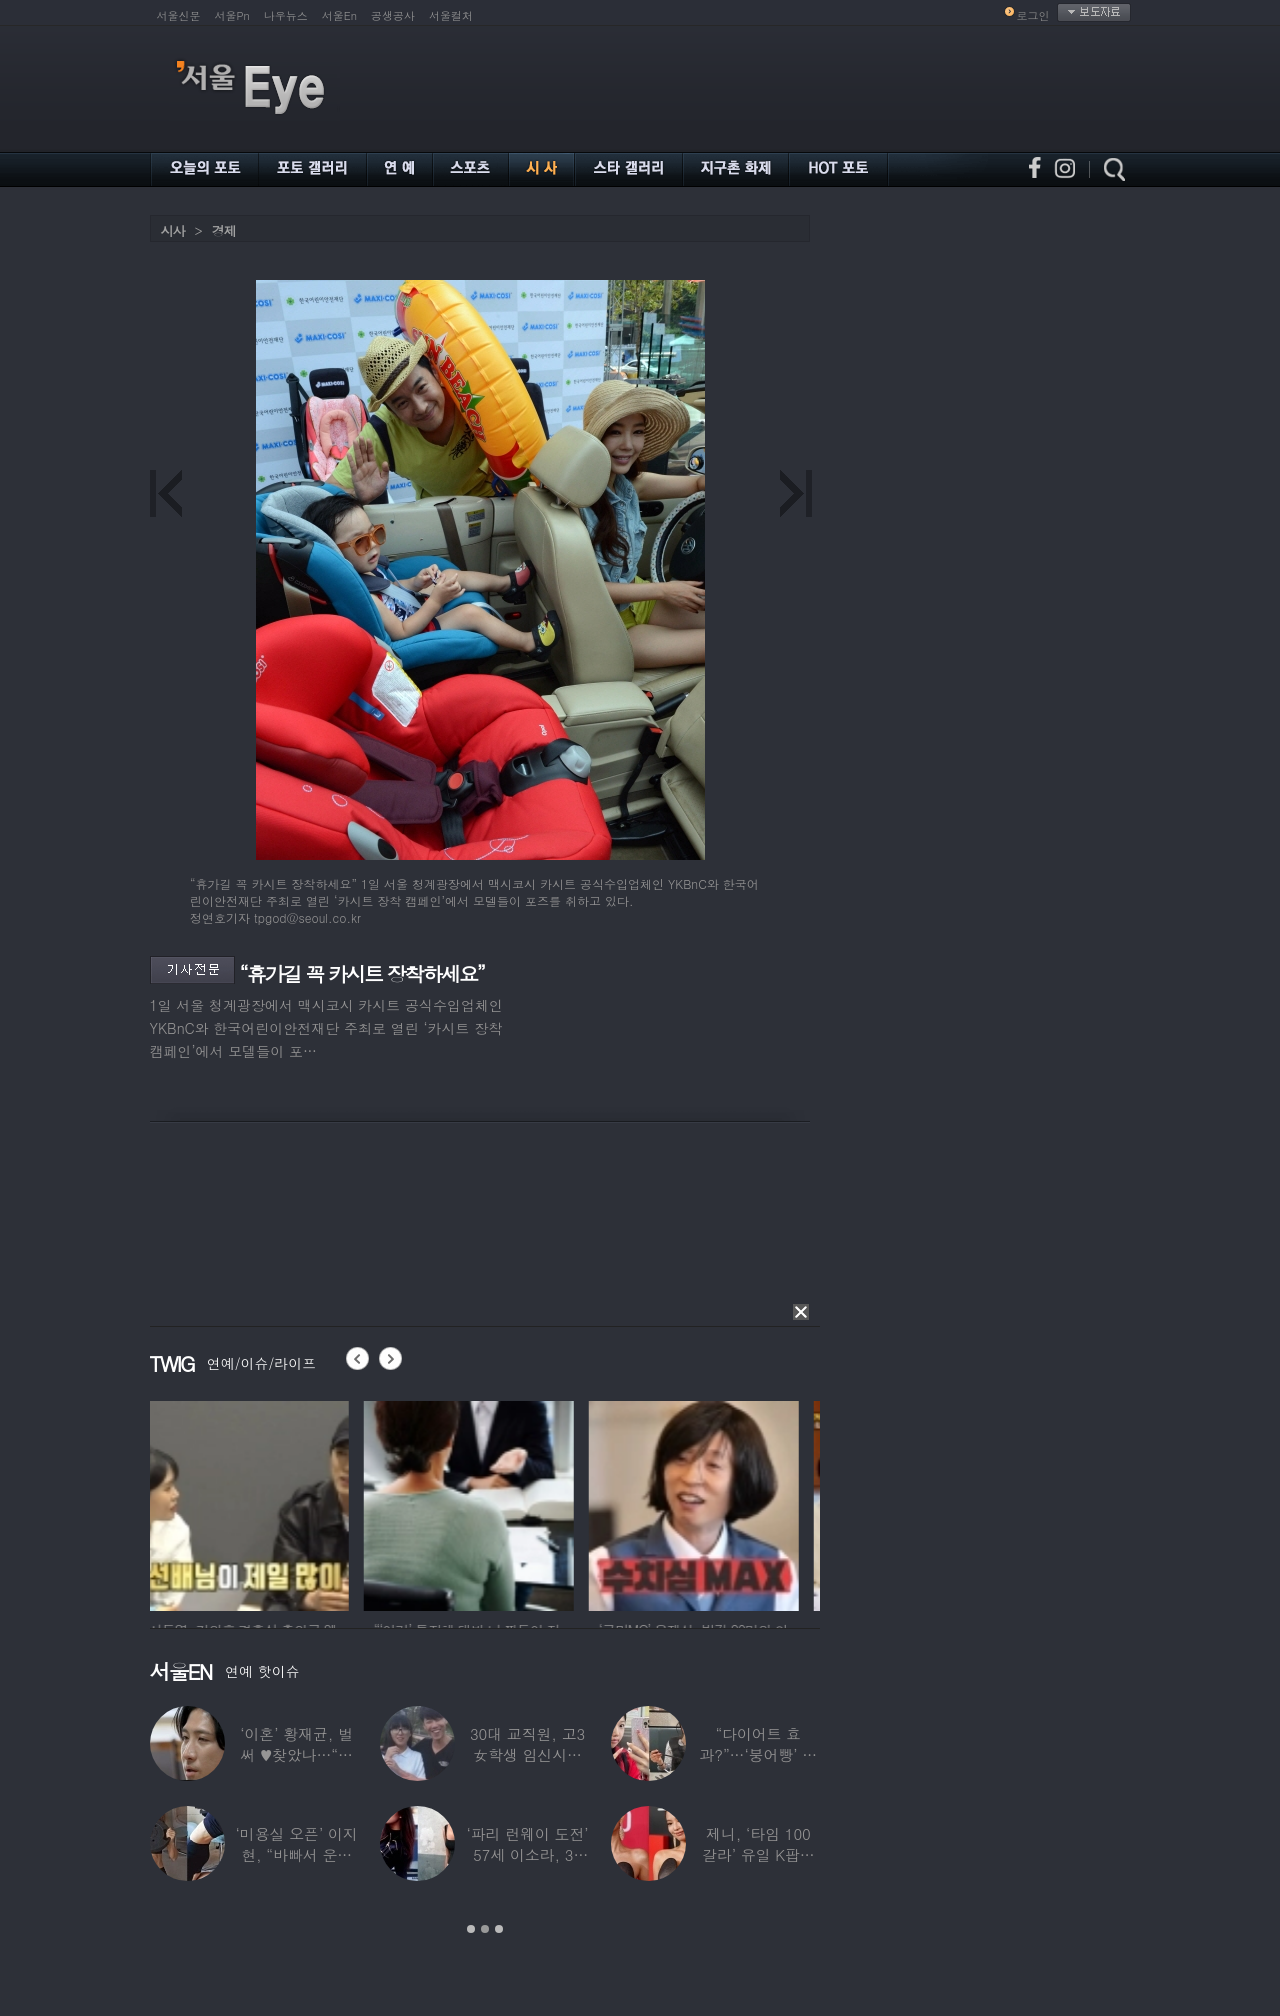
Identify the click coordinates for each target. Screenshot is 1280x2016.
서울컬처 (451, 15)
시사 (173, 230)
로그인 (1033, 15)
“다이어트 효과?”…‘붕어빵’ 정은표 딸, (758, 1754)
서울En (339, 15)
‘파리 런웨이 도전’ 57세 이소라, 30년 (527, 1854)
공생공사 (393, 15)
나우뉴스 (286, 15)
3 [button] (499, 1929)
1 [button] (471, 1929)
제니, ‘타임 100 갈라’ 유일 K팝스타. (757, 1854)
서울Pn (232, 15)
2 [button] (485, 1929)
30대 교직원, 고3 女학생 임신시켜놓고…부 (526, 1754)
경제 (224, 230)
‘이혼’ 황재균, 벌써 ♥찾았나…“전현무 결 (296, 1754)
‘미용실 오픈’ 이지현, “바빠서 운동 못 (296, 1854)
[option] (255, 1503)
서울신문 (179, 15)
